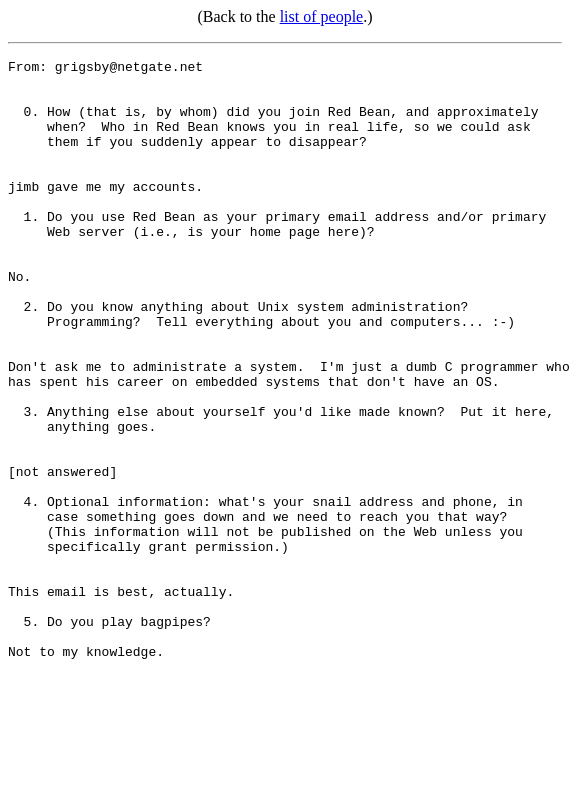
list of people (322, 16)
